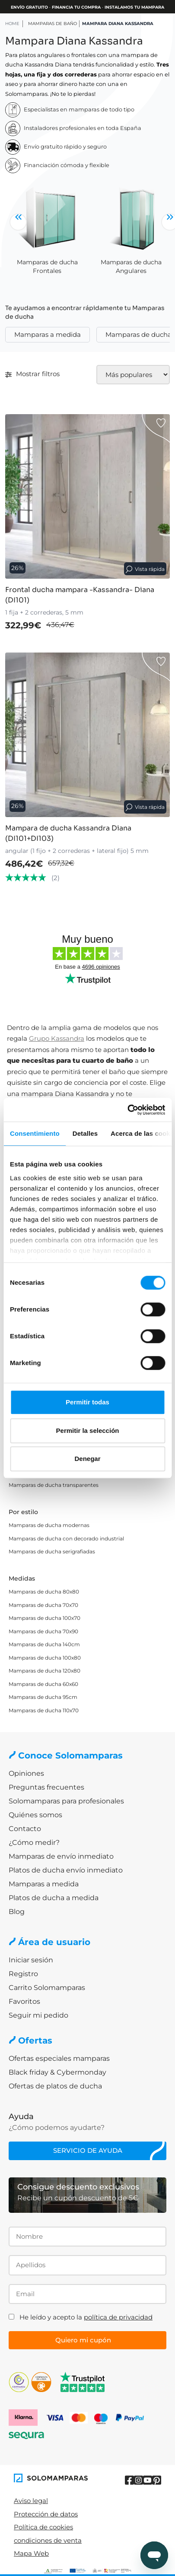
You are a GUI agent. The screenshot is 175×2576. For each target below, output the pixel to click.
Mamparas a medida (47, 334)
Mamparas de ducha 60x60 (43, 1684)
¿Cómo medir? (34, 1842)
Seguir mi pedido (38, 2015)
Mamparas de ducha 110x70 (44, 1710)
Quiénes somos (35, 1815)
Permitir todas (87, 1402)
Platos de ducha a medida (54, 1898)
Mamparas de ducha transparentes (54, 1485)
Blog (17, 1911)
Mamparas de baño (52, 23)
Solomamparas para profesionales (66, 1801)
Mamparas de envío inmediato (61, 1856)
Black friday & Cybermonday (57, 2072)
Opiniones (26, 1773)
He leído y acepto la (86, 2317)
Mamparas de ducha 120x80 (44, 1670)
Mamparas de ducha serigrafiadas (52, 1551)
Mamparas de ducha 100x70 (44, 1618)
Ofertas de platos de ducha (55, 2086)
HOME (12, 23)
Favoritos (24, 2001)
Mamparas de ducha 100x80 (45, 1657)
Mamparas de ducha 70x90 (43, 1631)
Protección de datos (46, 2514)
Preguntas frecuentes (46, 1787)
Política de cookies (43, 2527)
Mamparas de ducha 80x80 (44, 1591)
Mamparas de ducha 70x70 (43, 1605)
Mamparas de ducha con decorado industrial (66, 1538)
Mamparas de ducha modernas (49, 1525)
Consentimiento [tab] (35, 1133)
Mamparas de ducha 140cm (44, 1644)
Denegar (87, 1458)
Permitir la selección (87, 1430)
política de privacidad (118, 2317)
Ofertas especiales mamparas (59, 2058)
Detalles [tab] (85, 1133)
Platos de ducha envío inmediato (66, 1870)
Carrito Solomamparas (47, 1987)
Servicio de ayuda (87, 2150)
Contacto (25, 1829)
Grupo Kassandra (56, 1038)
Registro (23, 1974)
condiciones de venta (48, 2540)
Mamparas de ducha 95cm (43, 1697)
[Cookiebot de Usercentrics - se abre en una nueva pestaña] (127, 1109)
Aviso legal (31, 2501)
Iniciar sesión (31, 1960)
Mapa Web (31, 2553)
